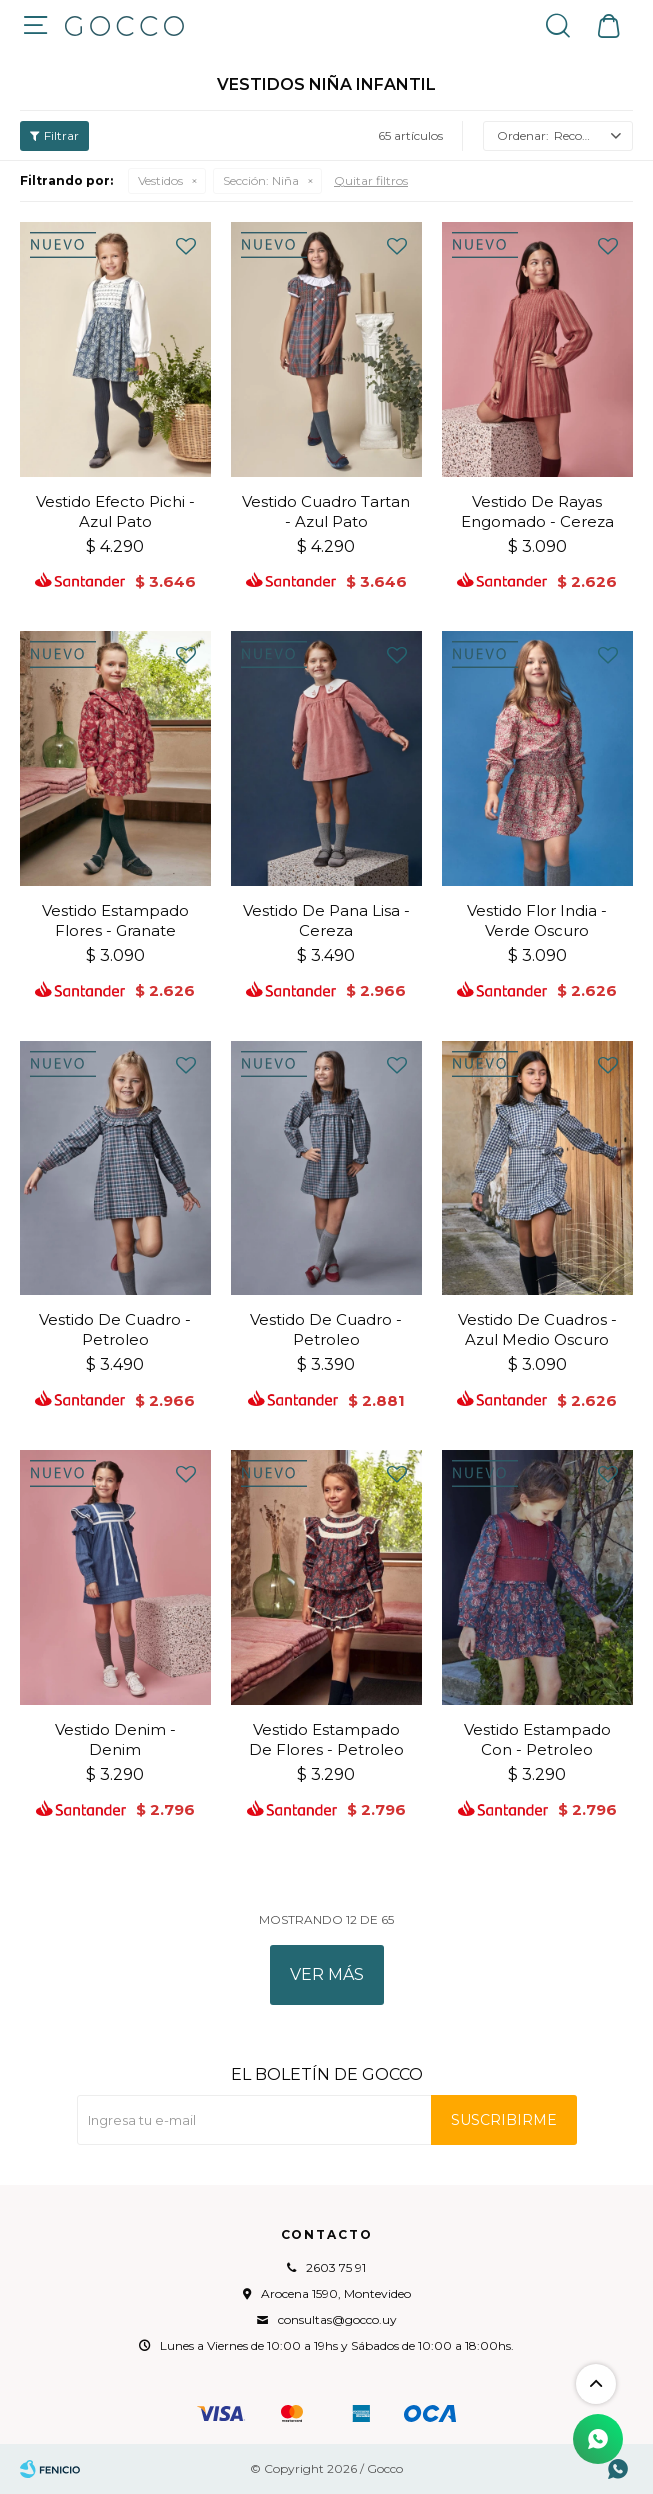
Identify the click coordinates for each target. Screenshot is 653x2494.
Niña (261, 180)
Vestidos (160, 180)
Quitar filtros (371, 180)
